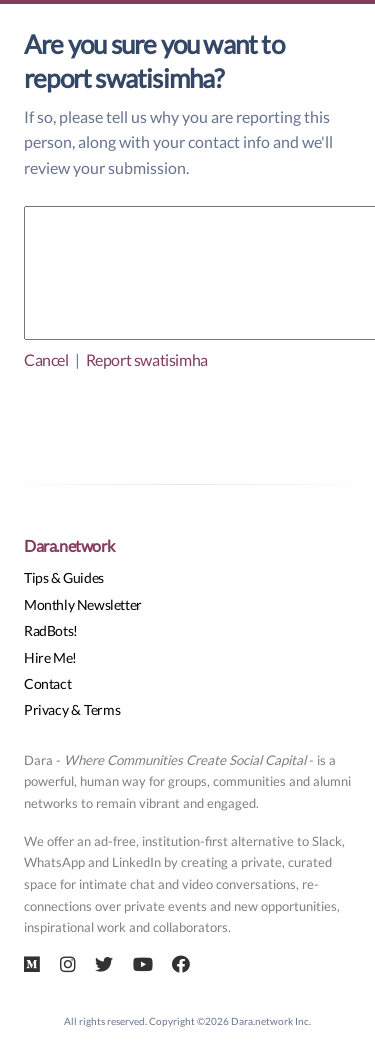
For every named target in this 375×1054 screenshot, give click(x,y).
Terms (102, 709)
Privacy (46, 709)
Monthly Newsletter (83, 604)
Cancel (46, 359)
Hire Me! (50, 657)
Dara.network (69, 545)
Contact (47, 683)
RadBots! (51, 630)
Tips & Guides (64, 577)
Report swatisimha (147, 359)
